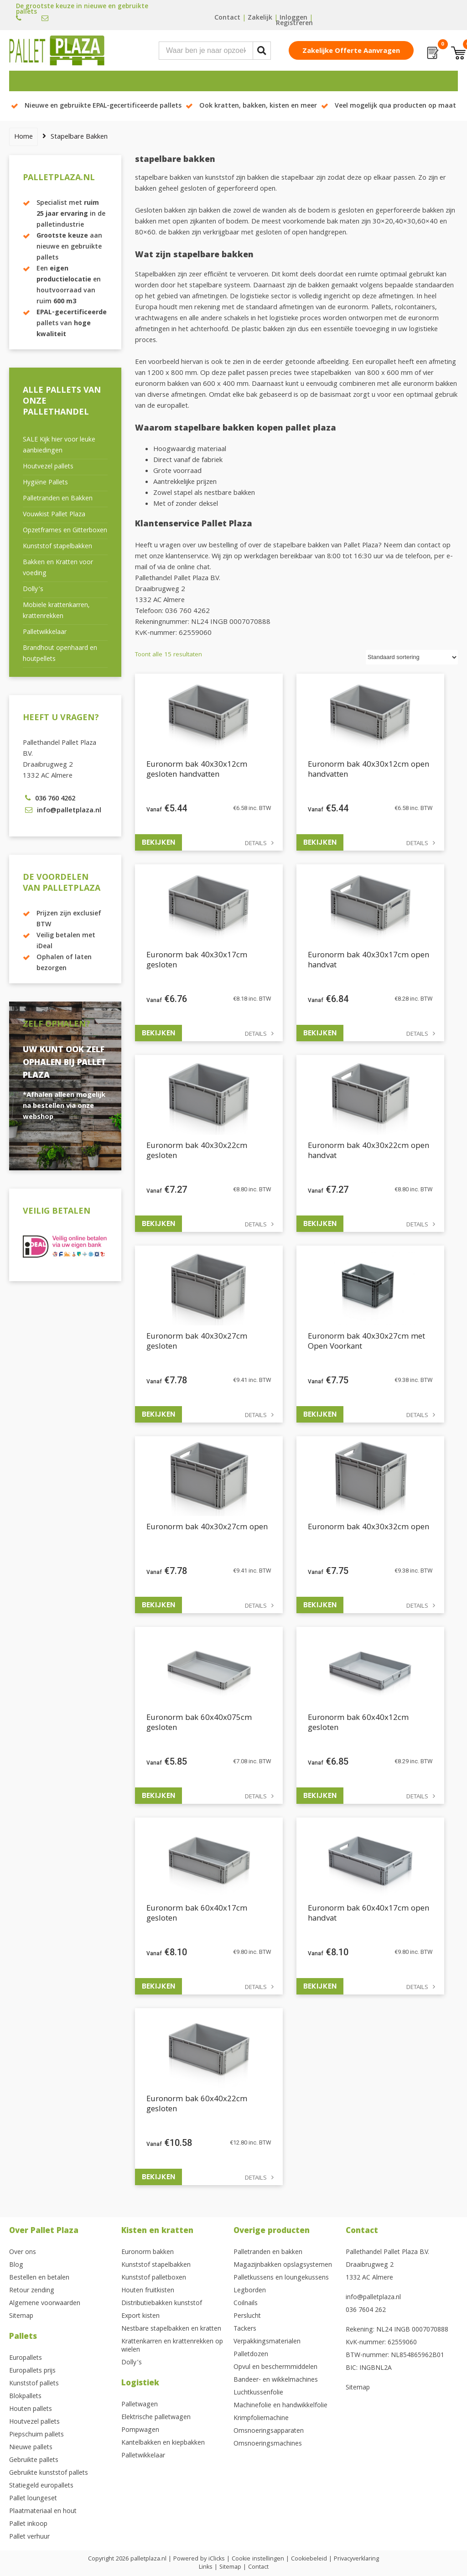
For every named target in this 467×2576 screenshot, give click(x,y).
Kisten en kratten (157, 2231)
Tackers (245, 2329)
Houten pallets (30, 2409)
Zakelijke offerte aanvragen (351, 51)
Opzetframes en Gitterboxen (65, 530)
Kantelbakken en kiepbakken (163, 2443)
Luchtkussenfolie (258, 2393)
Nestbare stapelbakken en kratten (171, 2329)
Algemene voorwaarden (44, 2303)
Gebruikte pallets (33, 2460)
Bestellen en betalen (39, 2278)
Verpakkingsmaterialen (267, 2342)
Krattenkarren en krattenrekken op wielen (172, 2346)
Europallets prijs (32, 2371)
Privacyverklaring (356, 2559)
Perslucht (247, 2316)
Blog (16, 2265)
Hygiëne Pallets (45, 483)
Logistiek (140, 2383)
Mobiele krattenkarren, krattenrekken (56, 611)
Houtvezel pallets (48, 467)
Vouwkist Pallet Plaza (54, 514)
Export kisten (140, 2316)
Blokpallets (25, 2396)
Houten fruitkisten (147, 2290)
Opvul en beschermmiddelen (275, 2367)
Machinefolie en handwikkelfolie (280, 2405)
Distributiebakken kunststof (161, 2303)
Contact (227, 18)
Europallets (25, 2358)
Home (23, 137)
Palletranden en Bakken (58, 498)
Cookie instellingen (258, 2559)
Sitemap (21, 2316)
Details (256, 844)
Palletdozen (251, 2354)
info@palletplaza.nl (373, 2297)
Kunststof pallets (34, 2384)
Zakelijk (260, 18)
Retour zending (31, 2290)
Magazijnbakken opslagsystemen (283, 2265)
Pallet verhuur (29, 2537)
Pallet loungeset (33, 2498)
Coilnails (246, 2303)
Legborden (250, 2290)
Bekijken (158, 842)
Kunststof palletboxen (153, 2278)
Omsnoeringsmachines (268, 2444)
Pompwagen (140, 2430)
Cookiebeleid (309, 2559)
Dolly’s (33, 589)
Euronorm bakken (147, 2252)
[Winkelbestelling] (412, 657)
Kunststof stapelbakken (57, 546)
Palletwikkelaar (45, 632)
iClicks (216, 2559)
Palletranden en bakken (268, 2252)
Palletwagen (139, 2404)
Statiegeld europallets (41, 2486)
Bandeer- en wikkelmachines (276, 2380)
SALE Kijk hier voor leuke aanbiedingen (59, 446)
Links (206, 2567)
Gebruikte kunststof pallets (48, 2473)
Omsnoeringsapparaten (269, 2431)
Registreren (294, 23)
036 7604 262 (366, 2310)
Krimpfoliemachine (261, 2418)
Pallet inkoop (28, 2524)
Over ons (22, 2252)
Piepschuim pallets (36, 2435)
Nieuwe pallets (30, 2447)
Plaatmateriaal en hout (43, 2511)
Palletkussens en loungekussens (281, 2278)
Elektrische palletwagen (156, 2417)
